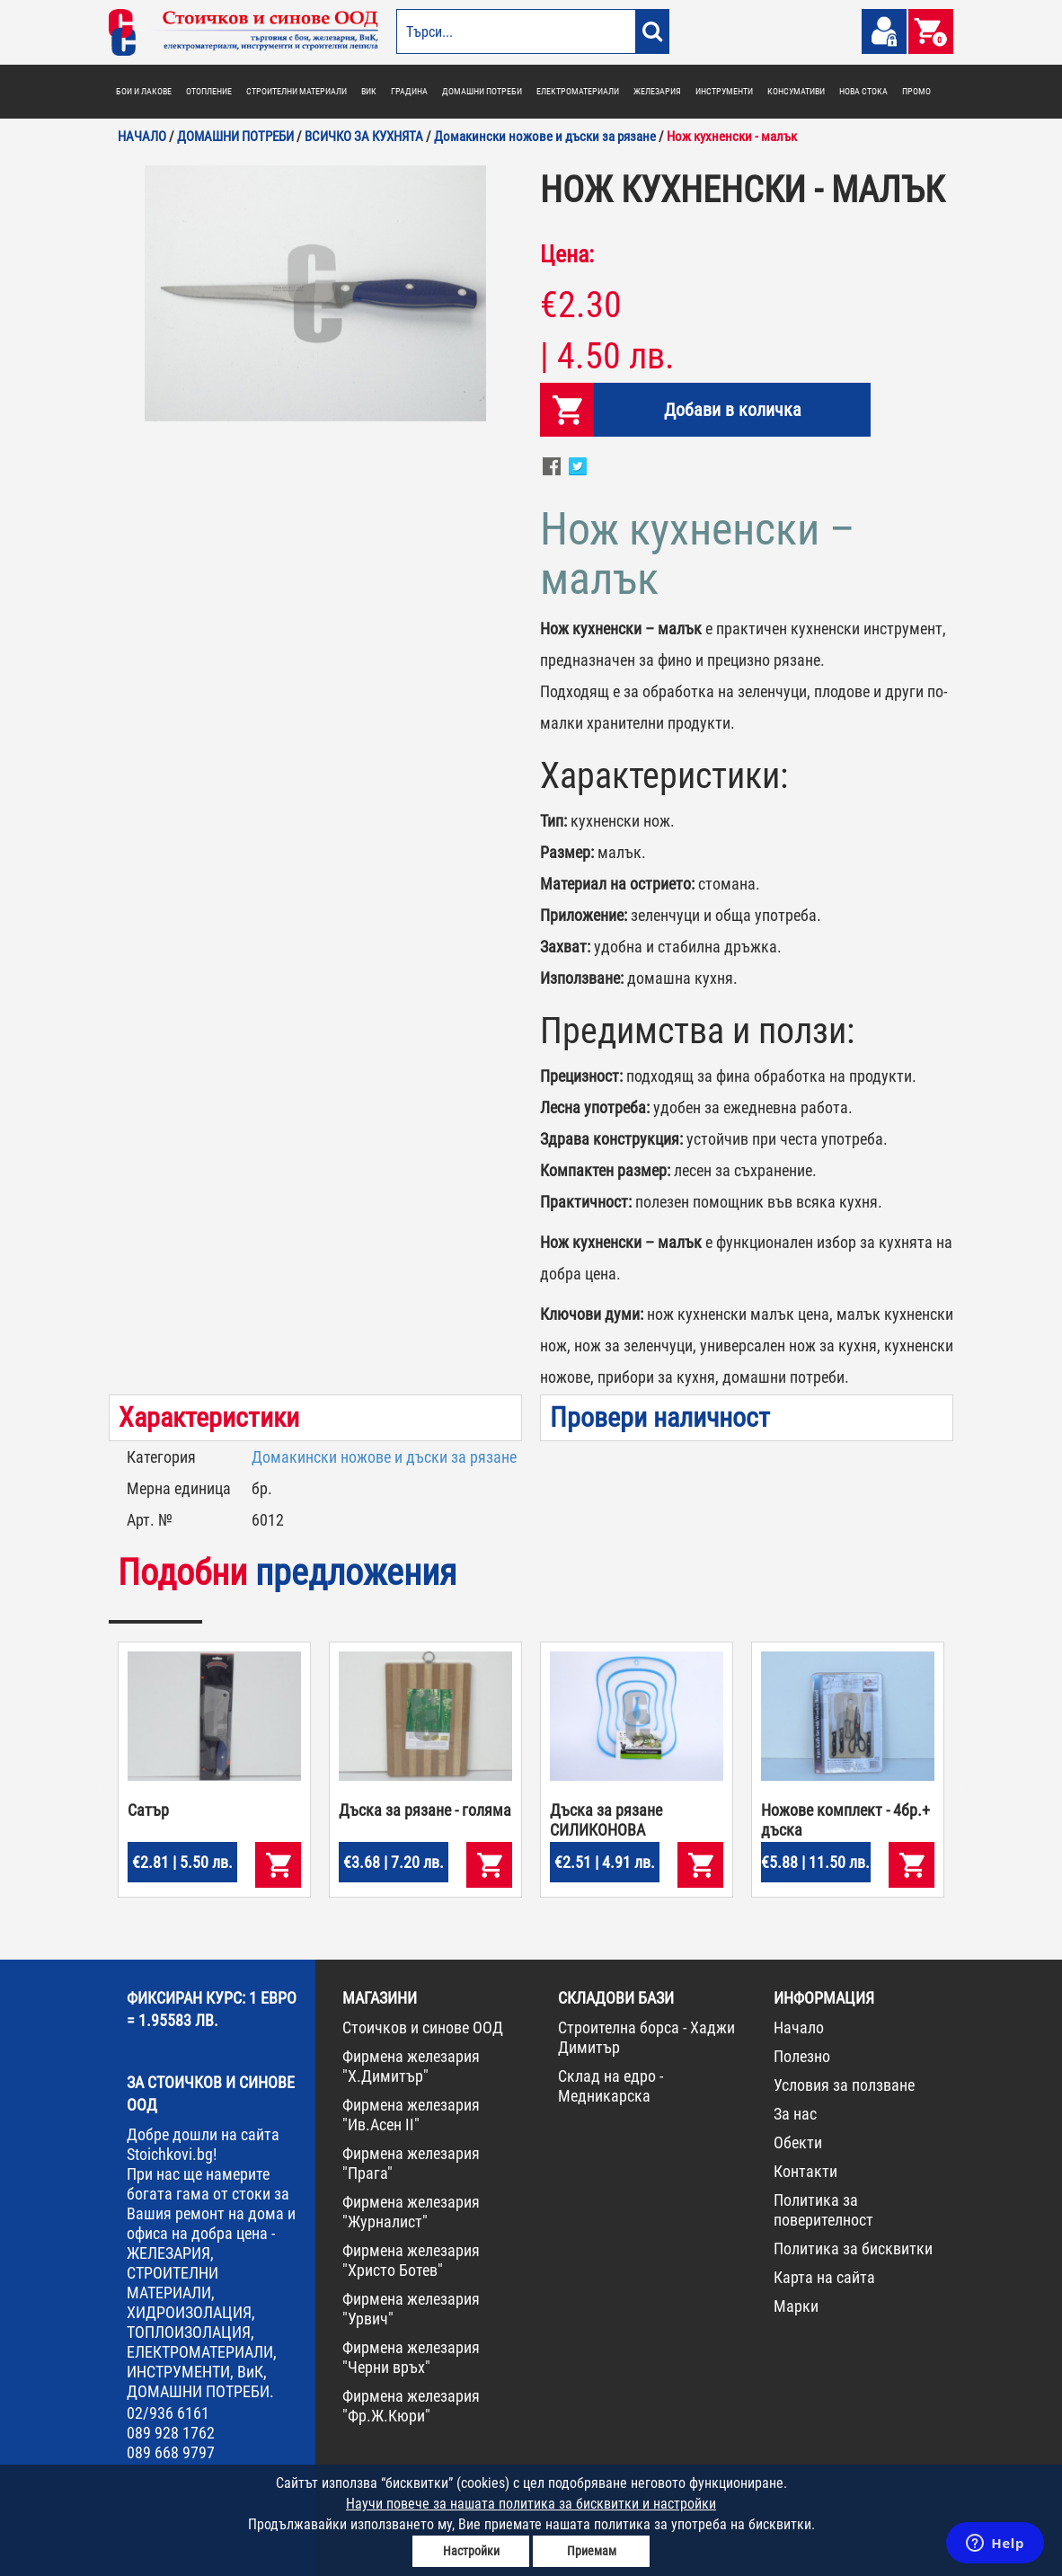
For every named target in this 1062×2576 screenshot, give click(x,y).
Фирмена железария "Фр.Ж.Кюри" (411, 2405)
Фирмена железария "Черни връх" (411, 2357)
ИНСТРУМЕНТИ (724, 91)
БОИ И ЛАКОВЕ (144, 91)
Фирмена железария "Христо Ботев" (411, 2260)
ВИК (368, 91)
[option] (315, 293)
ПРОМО (916, 91)
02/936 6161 (168, 2412)
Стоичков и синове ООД (422, 2027)
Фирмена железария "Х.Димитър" (411, 2066)
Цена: (567, 254)
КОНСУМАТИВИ (796, 91)
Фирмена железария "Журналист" (411, 2211)
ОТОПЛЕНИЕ (209, 91)
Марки (796, 2306)
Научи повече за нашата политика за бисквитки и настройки (531, 2503)
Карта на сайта (824, 2277)
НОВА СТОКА (863, 91)
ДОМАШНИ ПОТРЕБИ (482, 91)
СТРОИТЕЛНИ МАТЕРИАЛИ (296, 91)
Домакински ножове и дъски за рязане (384, 1456)
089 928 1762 (171, 2432)
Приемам (591, 2551)
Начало (799, 2027)
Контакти (805, 2171)
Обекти (798, 2142)
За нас (795, 2113)
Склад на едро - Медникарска (610, 2086)
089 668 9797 (171, 2452)
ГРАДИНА (409, 91)
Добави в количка (732, 409)
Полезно (802, 2056)
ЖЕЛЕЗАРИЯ (657, 91)
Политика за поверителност (823, 2210)
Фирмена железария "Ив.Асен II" (411, 2114)
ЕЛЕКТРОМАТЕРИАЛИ (577, 91)
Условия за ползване (844, 2085)
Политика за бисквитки (853, 2248)
